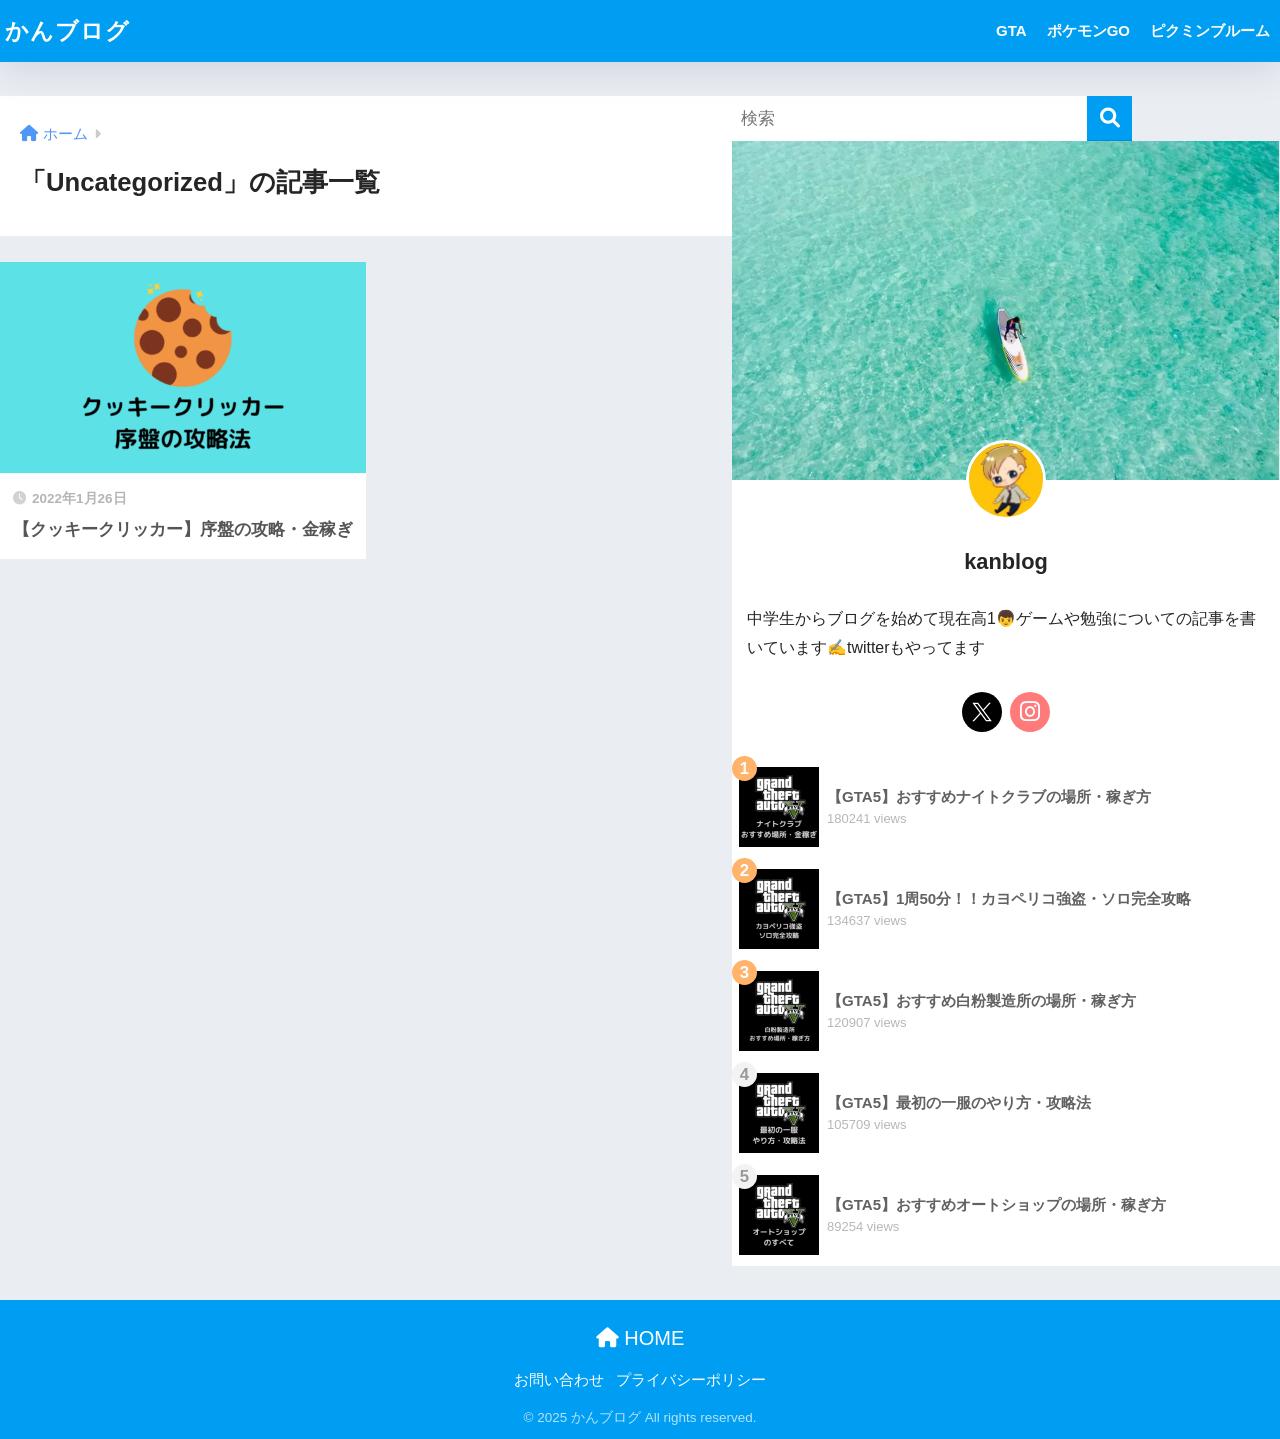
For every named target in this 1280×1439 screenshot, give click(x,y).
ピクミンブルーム (1210, 30)
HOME (640, 1338)
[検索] (1109, 118)
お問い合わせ (559, 1380)
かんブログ (67, 31)
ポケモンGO (1088, 30)
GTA (1011, 30)
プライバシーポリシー (691, 1380)
